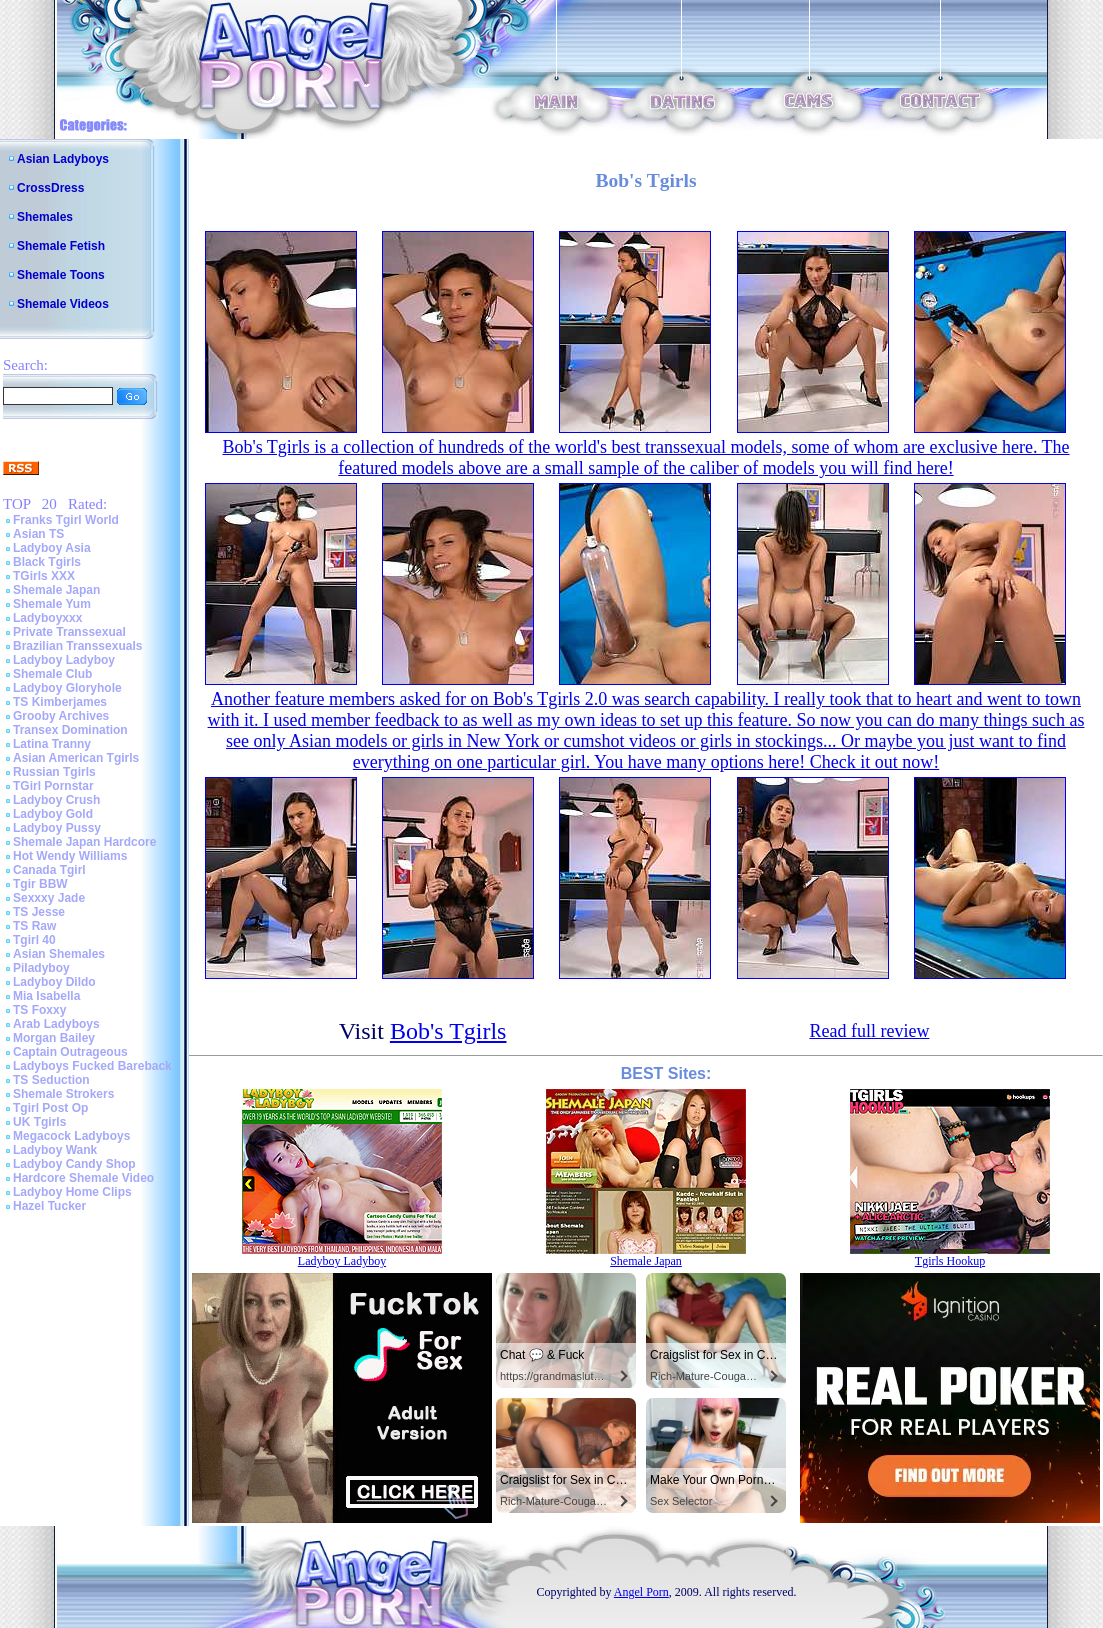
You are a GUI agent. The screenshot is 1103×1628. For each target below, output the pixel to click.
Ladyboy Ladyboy (64, 660)
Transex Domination (70, 730)
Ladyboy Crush (56, 800)
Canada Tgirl (49, 870)
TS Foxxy (39, 1010)
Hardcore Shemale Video (83, 1178)
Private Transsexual (69, 632)
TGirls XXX (44, 576)
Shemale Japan (56, 590)
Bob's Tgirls (448, 1031)
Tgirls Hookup (950, 1261)
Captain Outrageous (70, 1052)
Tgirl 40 (34, 940)
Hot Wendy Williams (70, 856)
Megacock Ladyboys (71, 1136)
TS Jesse (39, 912)
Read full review (869, 1031)
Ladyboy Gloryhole (67, 688)
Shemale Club (52, 674)
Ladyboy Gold (53, 814)
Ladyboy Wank (55, 1150)
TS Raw (34, 926)
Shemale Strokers (63, 1094)
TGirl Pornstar (53, 786)
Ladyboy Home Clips (72, 1192)
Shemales (45, 217)
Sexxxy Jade (49, 898)
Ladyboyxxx (47, 618)
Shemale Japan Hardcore (84, 842)
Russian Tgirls (54, 772)
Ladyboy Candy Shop (74, 1164)
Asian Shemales (59, 954)
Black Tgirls (47, 562)
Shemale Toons (61, 275)
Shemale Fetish (61, 246)
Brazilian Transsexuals (77, 646)
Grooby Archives (61, 716)
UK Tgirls (39, 1122)
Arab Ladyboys (56, 1024)
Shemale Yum (52, 604)
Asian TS (38, 534)
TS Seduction (51, 1080)
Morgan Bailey (54, 1038)
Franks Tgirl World (66, 520)
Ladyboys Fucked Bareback (92, 1066)
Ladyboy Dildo (54, 982)
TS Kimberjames (60, 702)
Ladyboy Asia (52, 548)
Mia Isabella (46, 996)
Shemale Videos (63, 304)
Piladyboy (41, 968)
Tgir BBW (40, 884)
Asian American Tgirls (76, 758)
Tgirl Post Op (50, 1108)
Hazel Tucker (49, 1206)
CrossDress (50, 188)
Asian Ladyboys (63, 159)
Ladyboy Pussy (57, 828)
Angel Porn (641, 1592)
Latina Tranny (52, 744)
